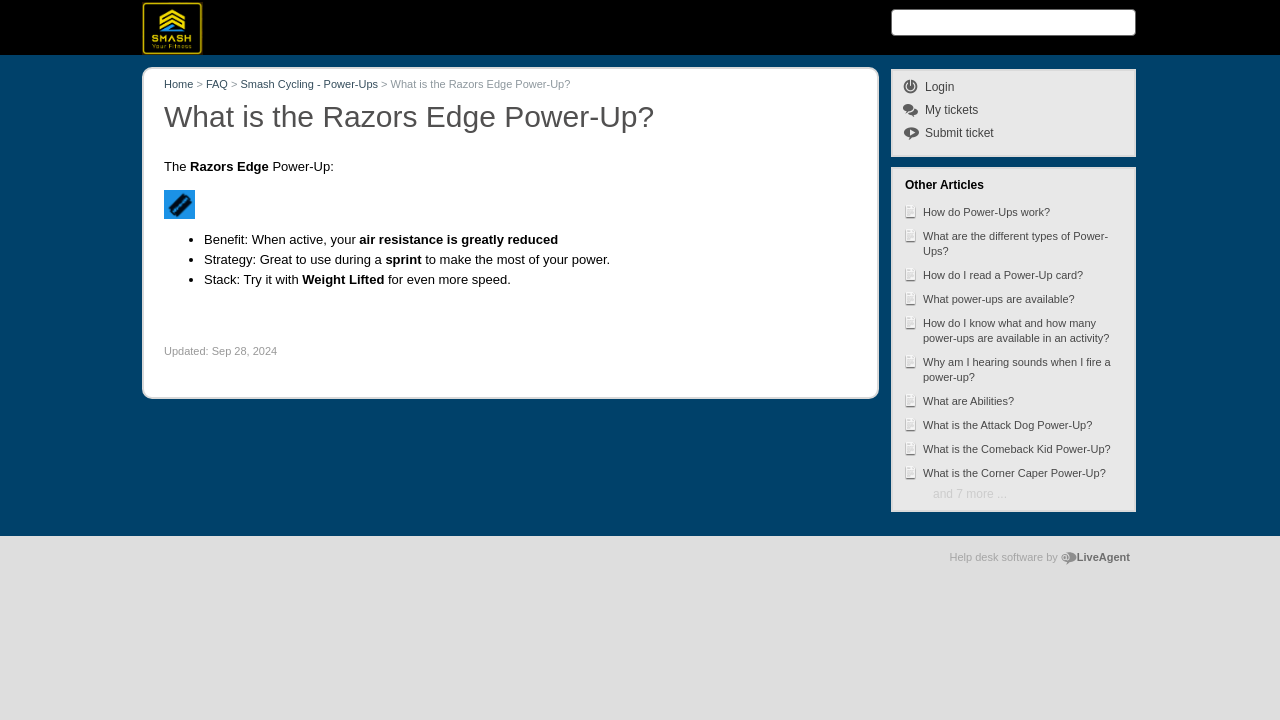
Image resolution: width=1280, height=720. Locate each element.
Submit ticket (959, 133)
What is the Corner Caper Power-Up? (1004, 472)
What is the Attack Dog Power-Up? (997, 424)
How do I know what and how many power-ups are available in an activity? (1006, 329)
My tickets (951, 110)
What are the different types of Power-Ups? (1005, 242)
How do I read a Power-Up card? (993, 274)
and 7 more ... (970, 494)
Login (939, 87)
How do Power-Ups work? (976, 211)
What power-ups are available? (989, 298)
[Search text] (1013, 22)
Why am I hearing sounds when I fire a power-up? (1007, 368)
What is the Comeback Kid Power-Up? (1007, 448)
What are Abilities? (958, 400)
